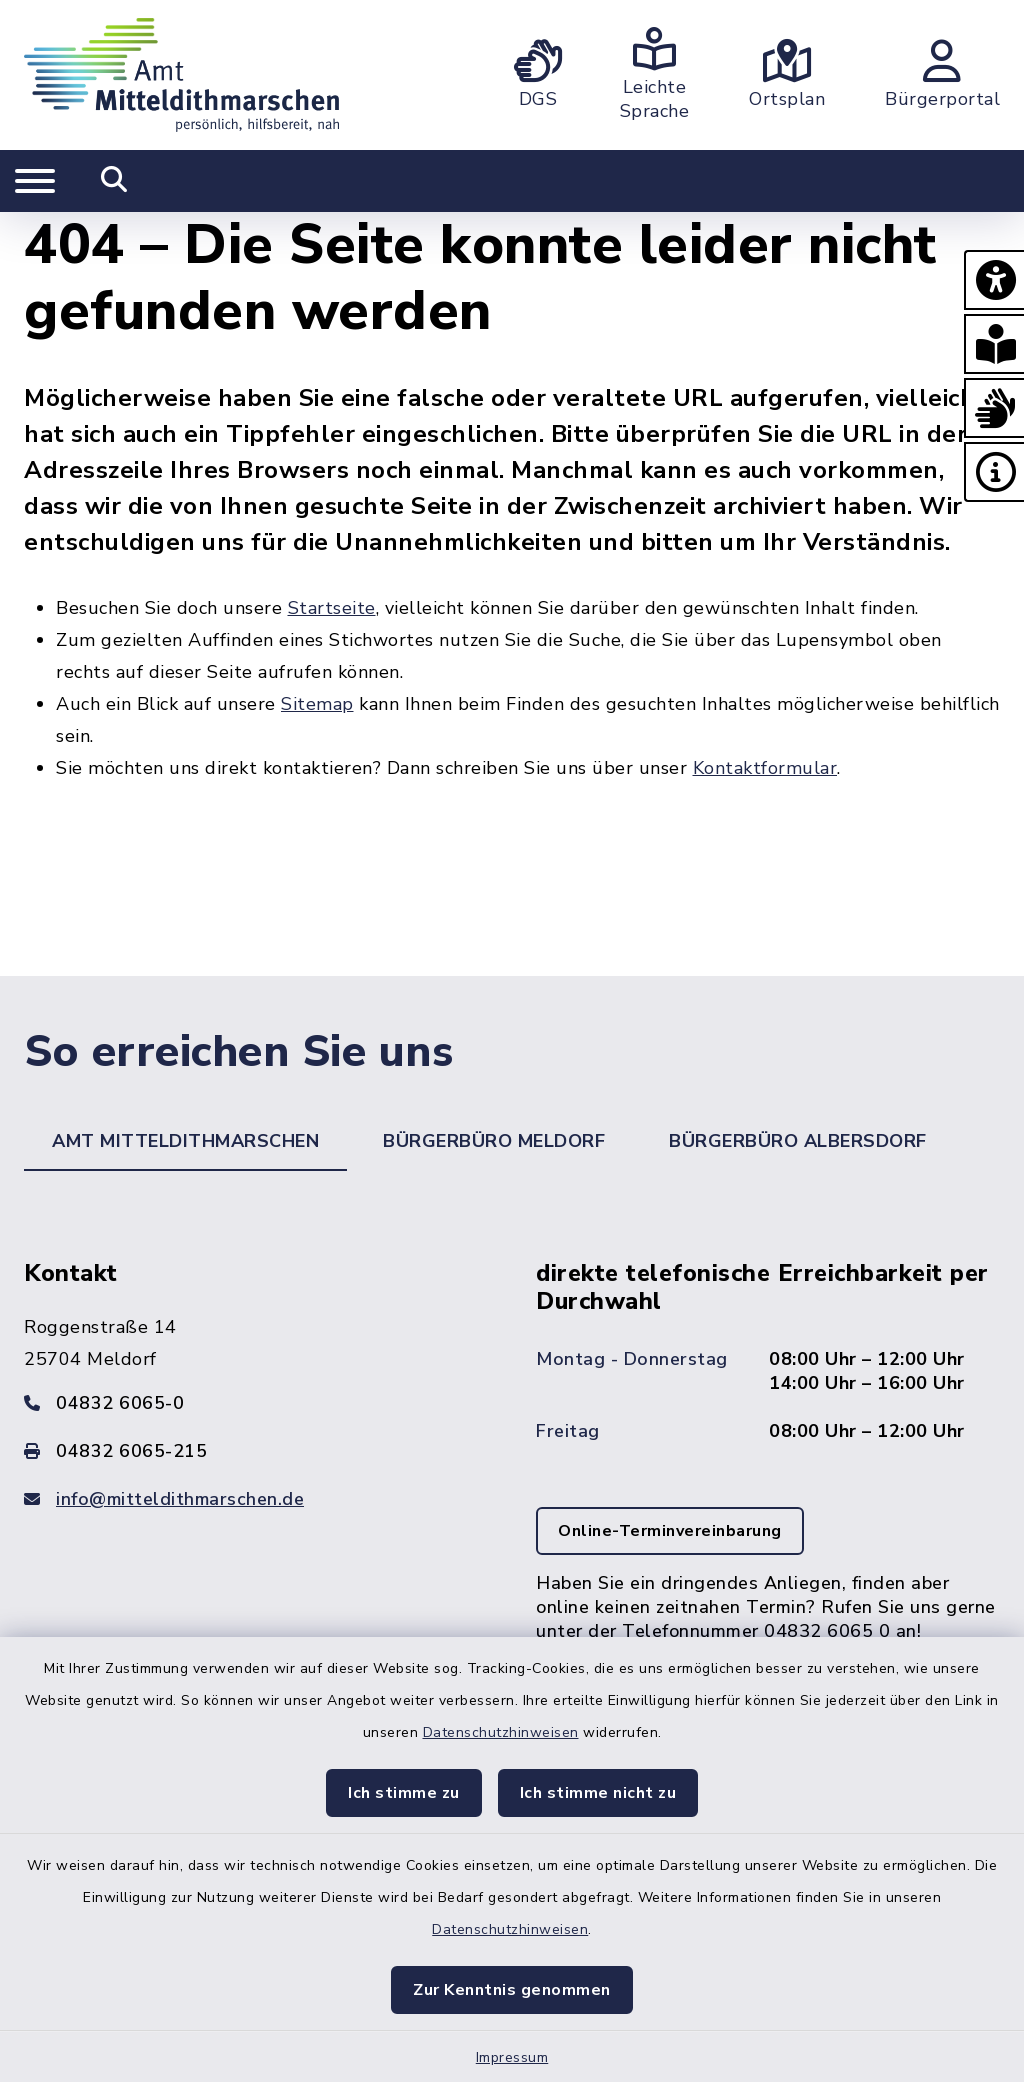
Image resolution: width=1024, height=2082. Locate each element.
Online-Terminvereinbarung (670, 1531)
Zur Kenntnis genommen (512, 1990)
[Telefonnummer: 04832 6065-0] (256, 1403)
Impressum (512, 2057)
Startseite (332, 608)
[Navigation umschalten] (35, 181)
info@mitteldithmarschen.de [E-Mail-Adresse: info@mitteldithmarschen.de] (180, 1499)
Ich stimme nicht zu (598, 1793)
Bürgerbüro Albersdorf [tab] (798, 1141)
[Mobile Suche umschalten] (114, 181)
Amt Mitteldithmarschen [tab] (185, 1141)
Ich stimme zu (404, 1793)
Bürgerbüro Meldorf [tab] (494, 1141)
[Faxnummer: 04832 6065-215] (256, 1451)
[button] (994, 280)
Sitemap (317, 704)
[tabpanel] (512, 1490)
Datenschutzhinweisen (501, 1732)
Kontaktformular (765, 768)
